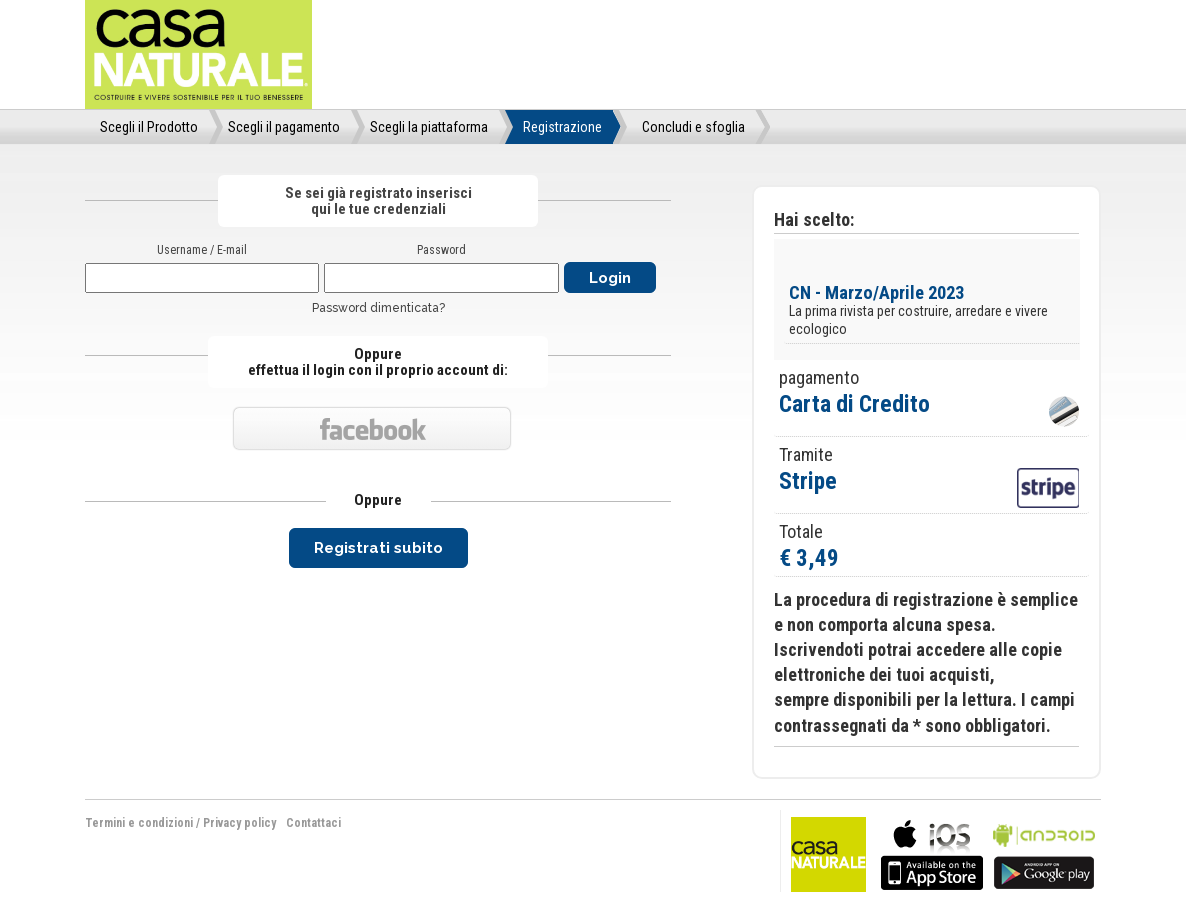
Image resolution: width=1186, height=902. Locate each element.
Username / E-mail (202, 250)
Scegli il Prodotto (149, 127)
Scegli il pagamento (284, 127)
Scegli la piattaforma (429, 127)
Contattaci (313, 823)
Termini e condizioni (139, 823)
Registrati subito (378, 548)
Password (441, 250)
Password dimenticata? (378, 308)
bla (932, 852)
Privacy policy (239, 823)
